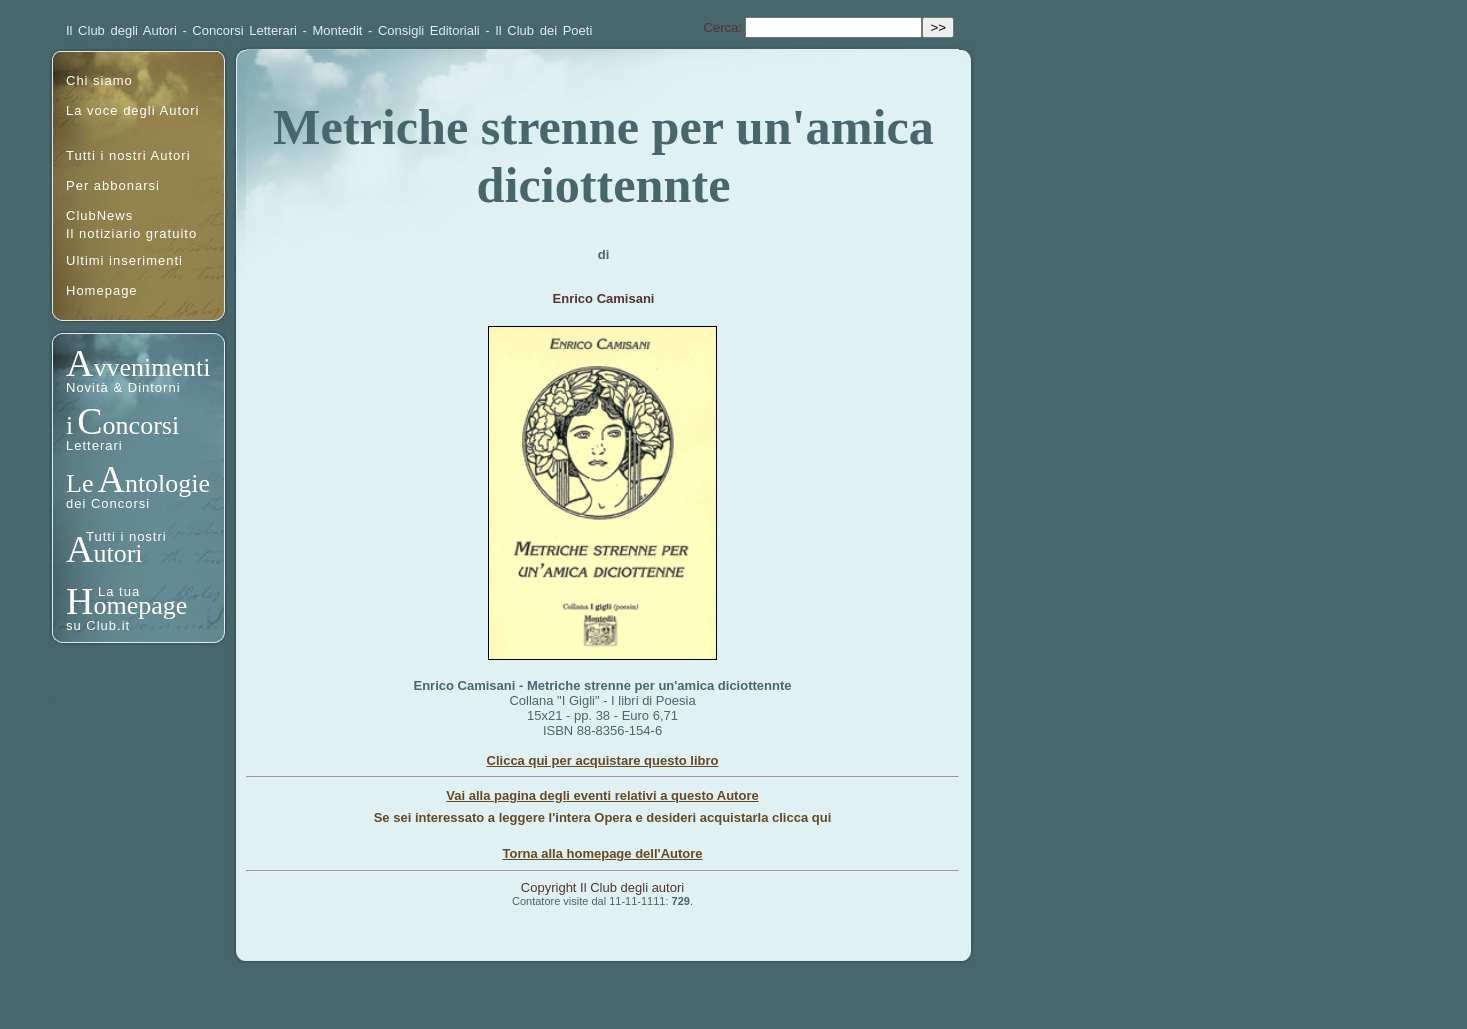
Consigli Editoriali (429, 30)
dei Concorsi (108, 503)
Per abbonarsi (113, 185)
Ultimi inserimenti (124, 260)
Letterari (94, 445)
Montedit (338, 30)
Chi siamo (99, 80)
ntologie (167, 483)
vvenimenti (151, 367)
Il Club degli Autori (121, 30)
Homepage (102, 290)
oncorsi (141, 425)
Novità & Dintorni (123, 387)
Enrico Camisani (604, 298)
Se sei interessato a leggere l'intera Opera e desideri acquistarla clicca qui (603, 817)
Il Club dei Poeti (543, 30)
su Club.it (98, 625)
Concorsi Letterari (244, 30)
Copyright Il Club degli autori (602, 887)
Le (79, 483)
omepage (140, 605)
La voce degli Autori (132, 110)
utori (117, 553)
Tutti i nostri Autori (128, 155)
